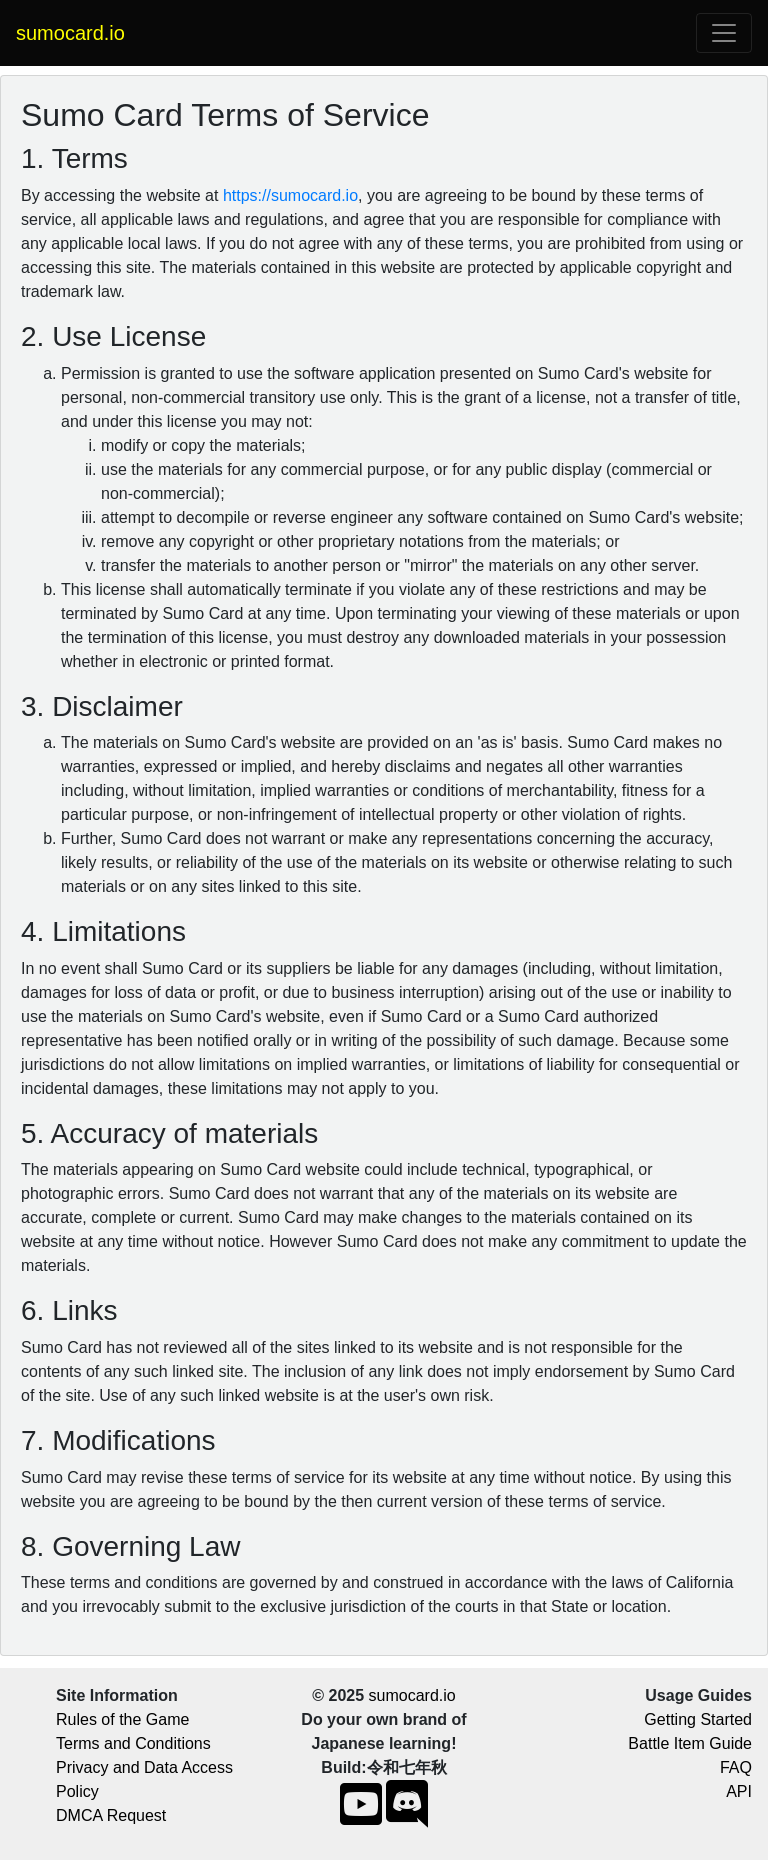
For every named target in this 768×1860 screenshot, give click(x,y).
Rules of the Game (122, 1719)
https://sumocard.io (290, 195)
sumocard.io (412, 1695)
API (739, 1791)
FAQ (736, 1767)
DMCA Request (111, 1815)
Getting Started (698, 1719)
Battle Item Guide (690, 1743)
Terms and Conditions (133, 1743)
